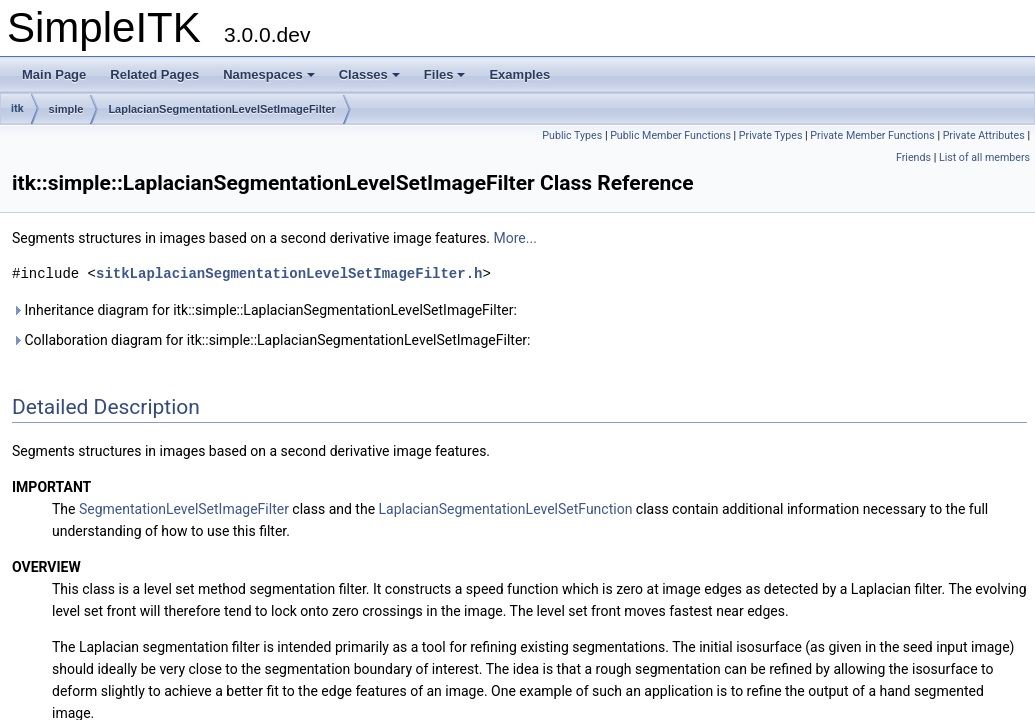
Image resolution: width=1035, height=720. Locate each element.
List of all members (984, 157)
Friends (913, 157)
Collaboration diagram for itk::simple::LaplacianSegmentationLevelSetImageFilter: (271, 340)
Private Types (771, 135)
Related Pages (154, 74)
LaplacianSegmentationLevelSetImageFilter (221, 109)
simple (66, 109)
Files (445, 74)
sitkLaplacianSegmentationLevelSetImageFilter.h (289, 273)
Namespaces (269, 74)
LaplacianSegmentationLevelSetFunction (506, 509)
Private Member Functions (872, 135)
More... (515, 238)
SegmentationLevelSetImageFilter (184, 509)
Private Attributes (984, 135)
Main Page (54, 74)
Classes (369, 74)
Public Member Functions (670, 135)
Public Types (572, 135)
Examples (519, 74)
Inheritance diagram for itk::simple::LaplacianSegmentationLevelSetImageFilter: (264, 310)
